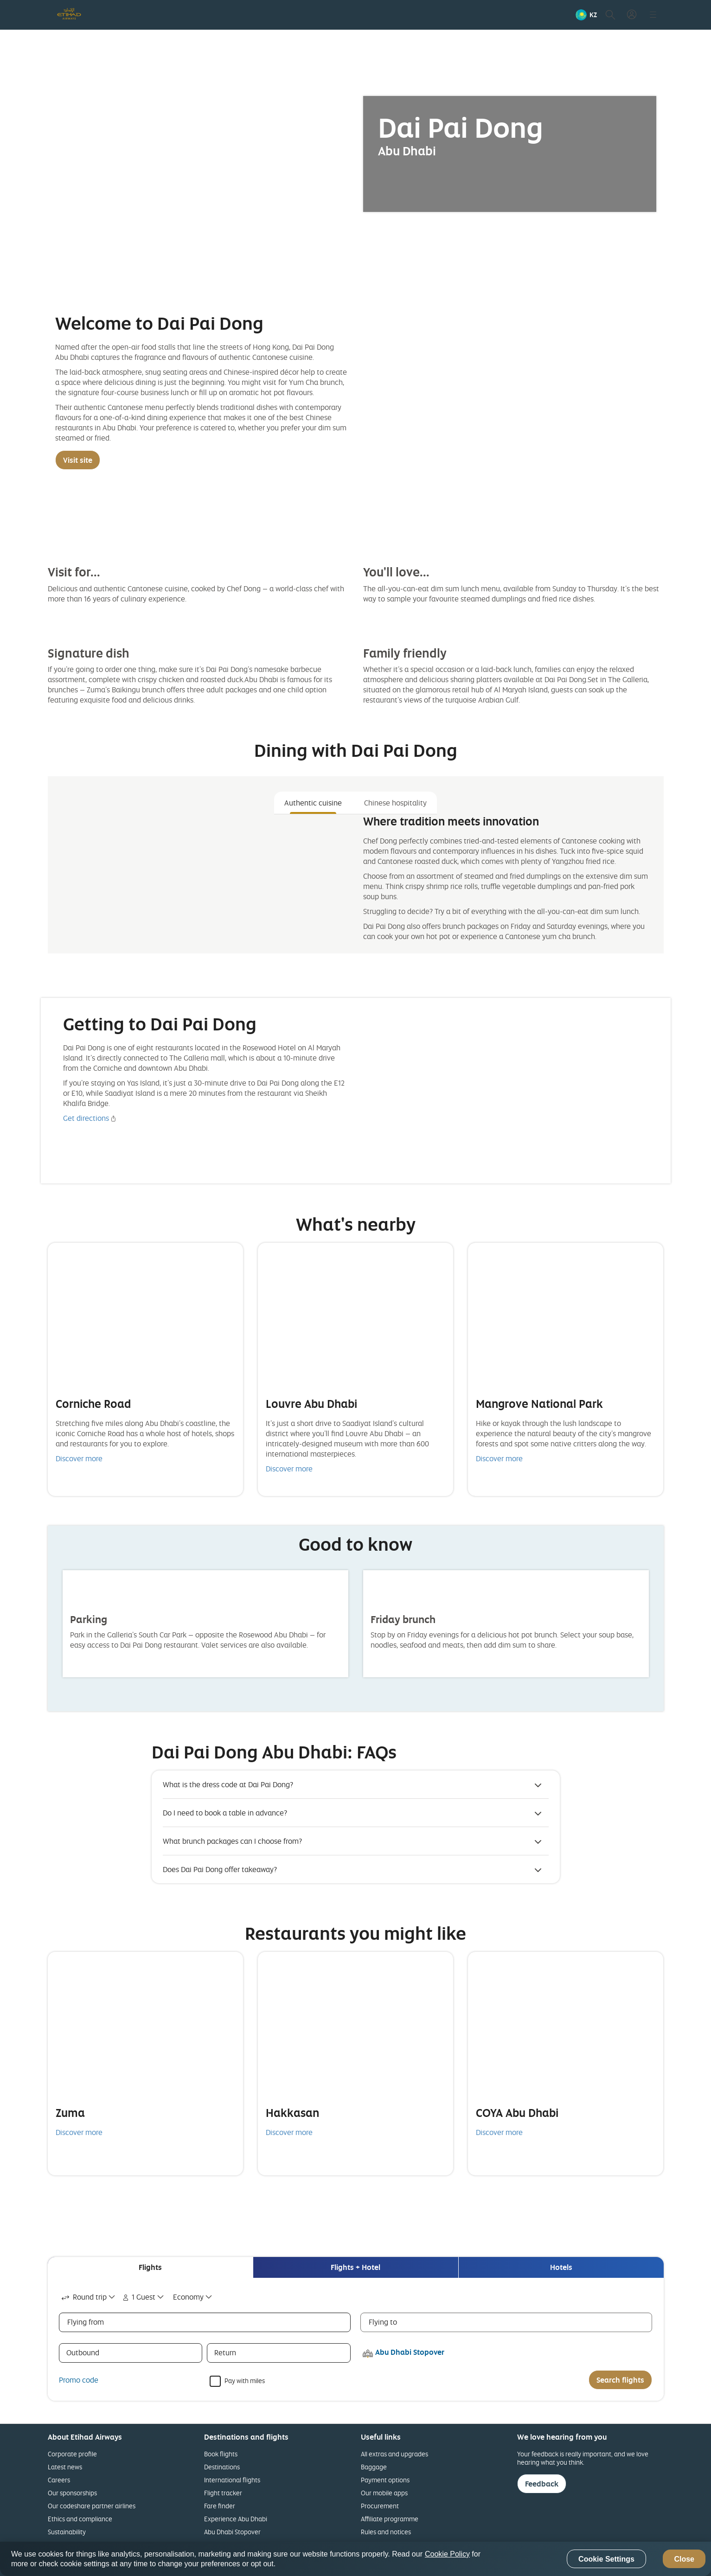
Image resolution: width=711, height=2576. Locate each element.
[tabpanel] (355, 880)
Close (684, 2559)
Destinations (222, 2466)
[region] (355, 2559)
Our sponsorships (72, 2492)
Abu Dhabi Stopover (232, 2531)
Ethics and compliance (80, 2518)
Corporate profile (72, 2453)
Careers (59, 2479)
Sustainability (67, 2531)
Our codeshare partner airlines (91, 2505)
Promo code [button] (78, 2380)
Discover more (79, 1458)
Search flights (620, 2380)
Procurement (380, 2505)
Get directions (86, 1118)
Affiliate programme (389, 2518)
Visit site (77, 460)
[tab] (150, 2267)
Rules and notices (386, 2531)
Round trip (83, 2297)
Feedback (541, 2484)
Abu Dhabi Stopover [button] (409, 2352)
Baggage (374, 2466)
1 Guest (138, 2297)
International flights (232, 2479)
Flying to (383, 2322)
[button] (586, 14)
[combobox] (89, 2297)
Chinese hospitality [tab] (395, 803)
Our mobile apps (384, 2492)
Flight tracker (223, 2492)
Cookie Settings (606, 2559)
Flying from (85, 2322)
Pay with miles (244, 2380)
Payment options (385, 2479)
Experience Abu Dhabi (235, 2518)
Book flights (220, 2453)
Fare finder (219, 2505)
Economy (188, 2297)
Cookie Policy (447, 2554)
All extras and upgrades (394, 2453)
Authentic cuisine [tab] (313, 803)
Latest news (65, 2466)
